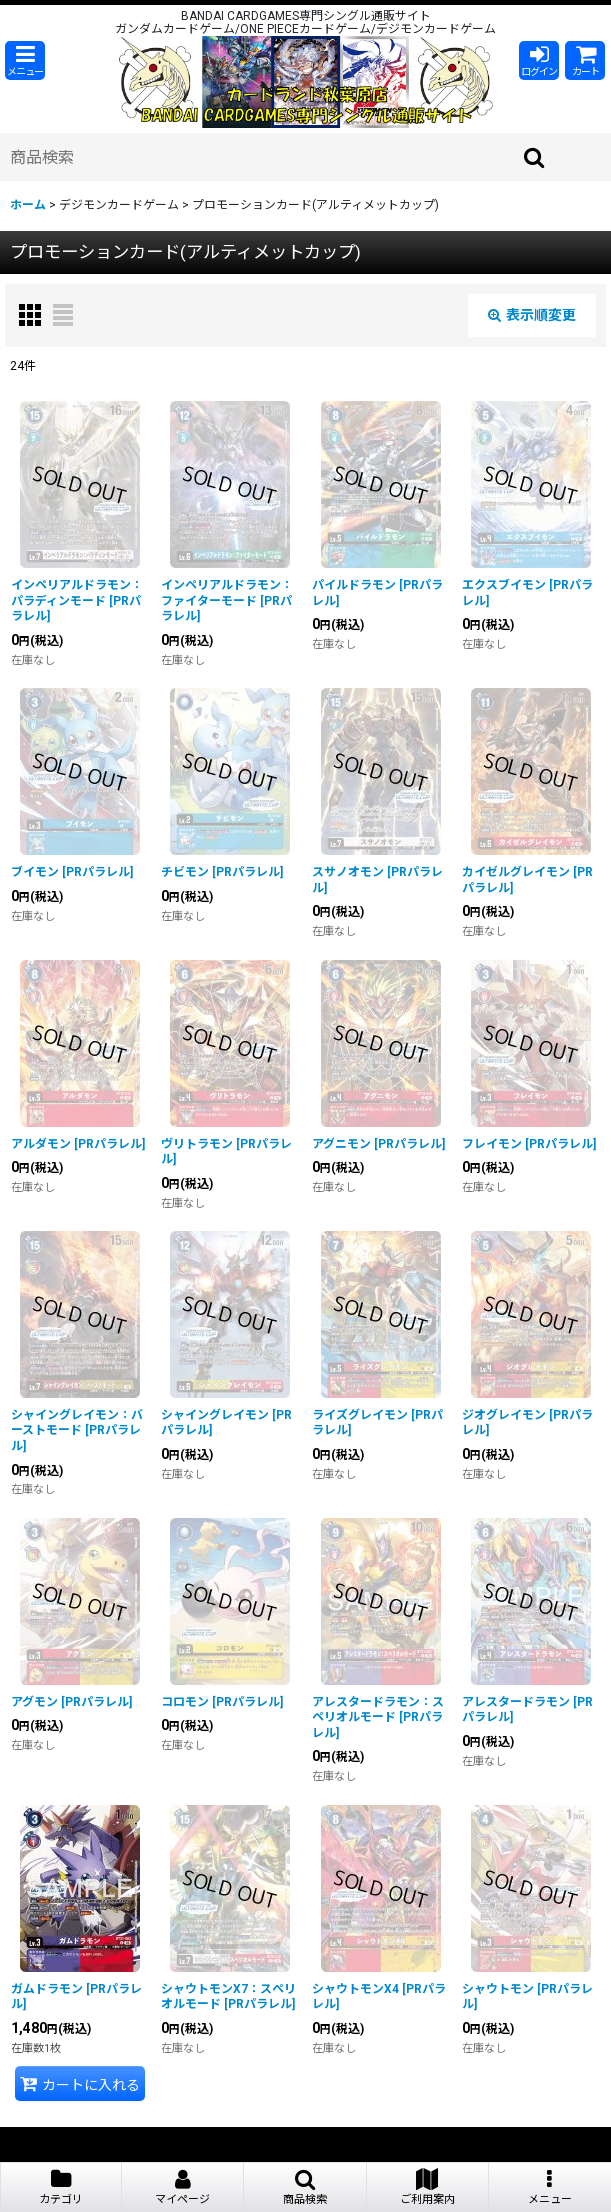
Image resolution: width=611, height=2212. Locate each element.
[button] (25, 60)
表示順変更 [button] (532, 315)
